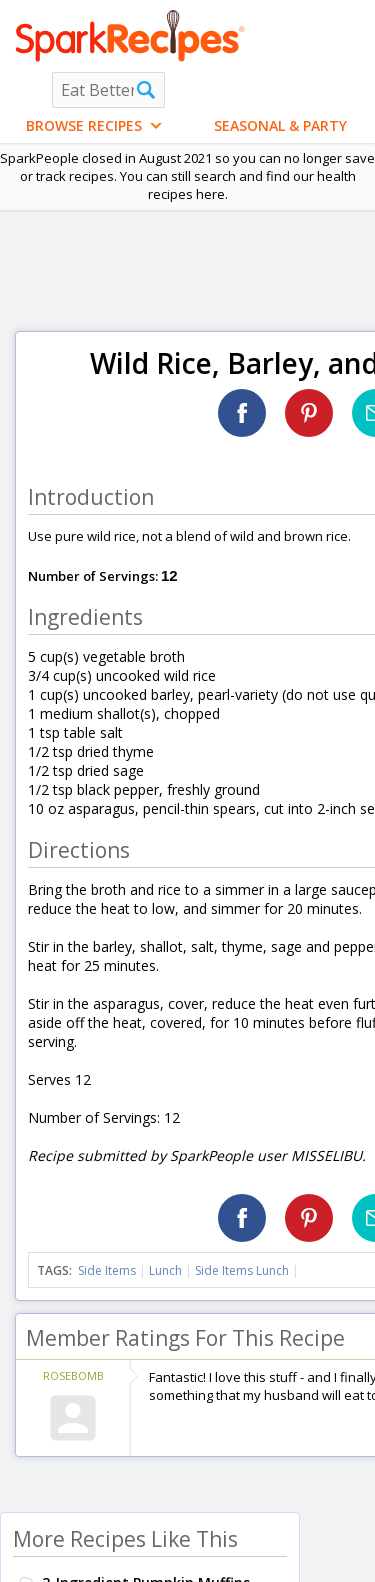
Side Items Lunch (242, 1270)
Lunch (165, 1270)
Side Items (107, 1270)
